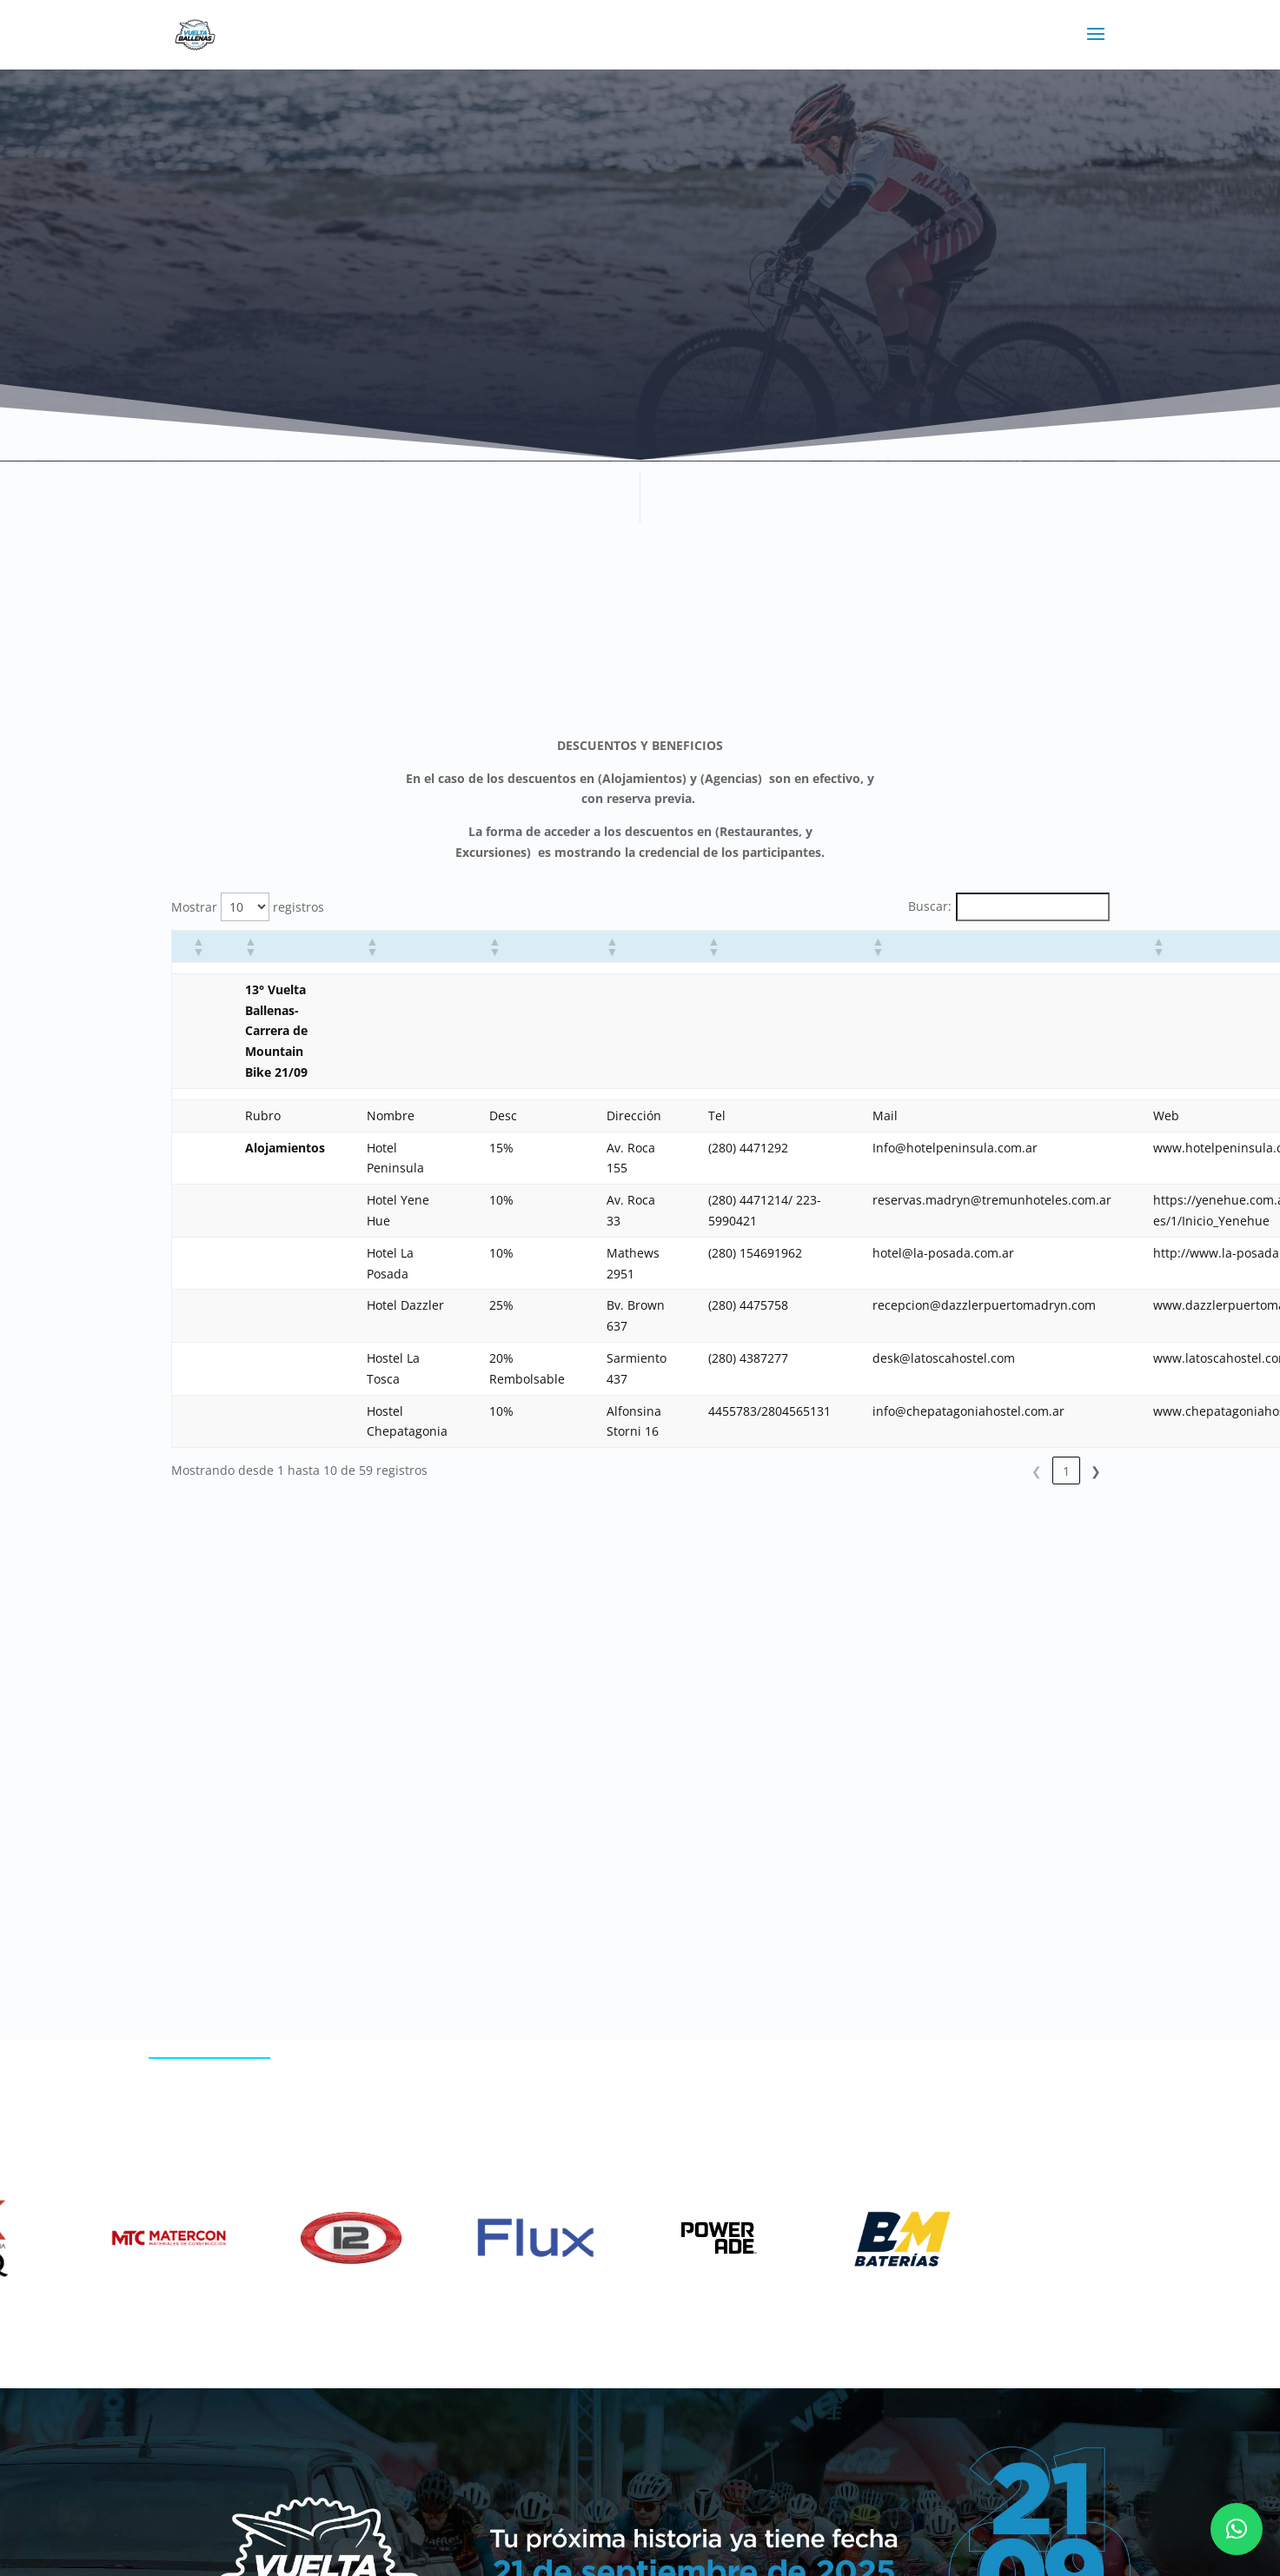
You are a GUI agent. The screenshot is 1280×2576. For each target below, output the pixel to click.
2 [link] (948, 1471)
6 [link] (1066, 1471)
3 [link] (977, 1471)
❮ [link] (889, 1471)
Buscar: (930, 906)
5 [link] (1036, 1471)
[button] (198, 946)
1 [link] (918, 1471)
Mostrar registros (247, 907)
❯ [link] (1096, 1471)
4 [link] (1007, 1471)
